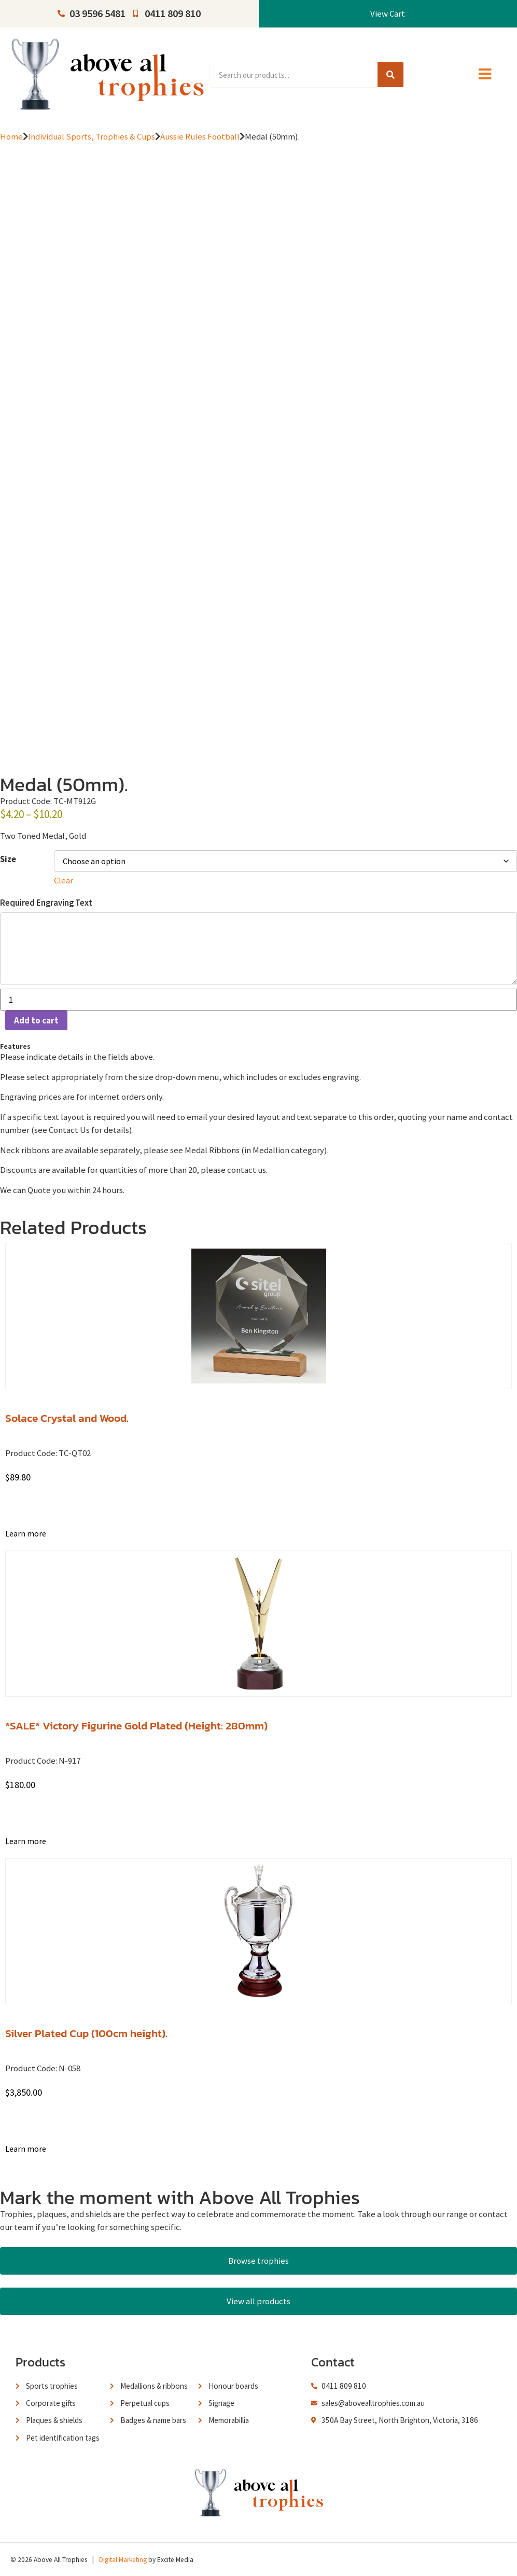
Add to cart (36, 1020)
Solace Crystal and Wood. (67, 1418)
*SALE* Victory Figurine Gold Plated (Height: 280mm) (136, 1726)
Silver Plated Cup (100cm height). (86, 2033)
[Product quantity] (258, 999)
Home (11, 136)
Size (8, 859)
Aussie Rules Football (200, 136)
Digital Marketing (123, 2559)
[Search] (390, 74)
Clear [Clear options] (63, 880)
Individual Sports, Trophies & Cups (91, 136)
